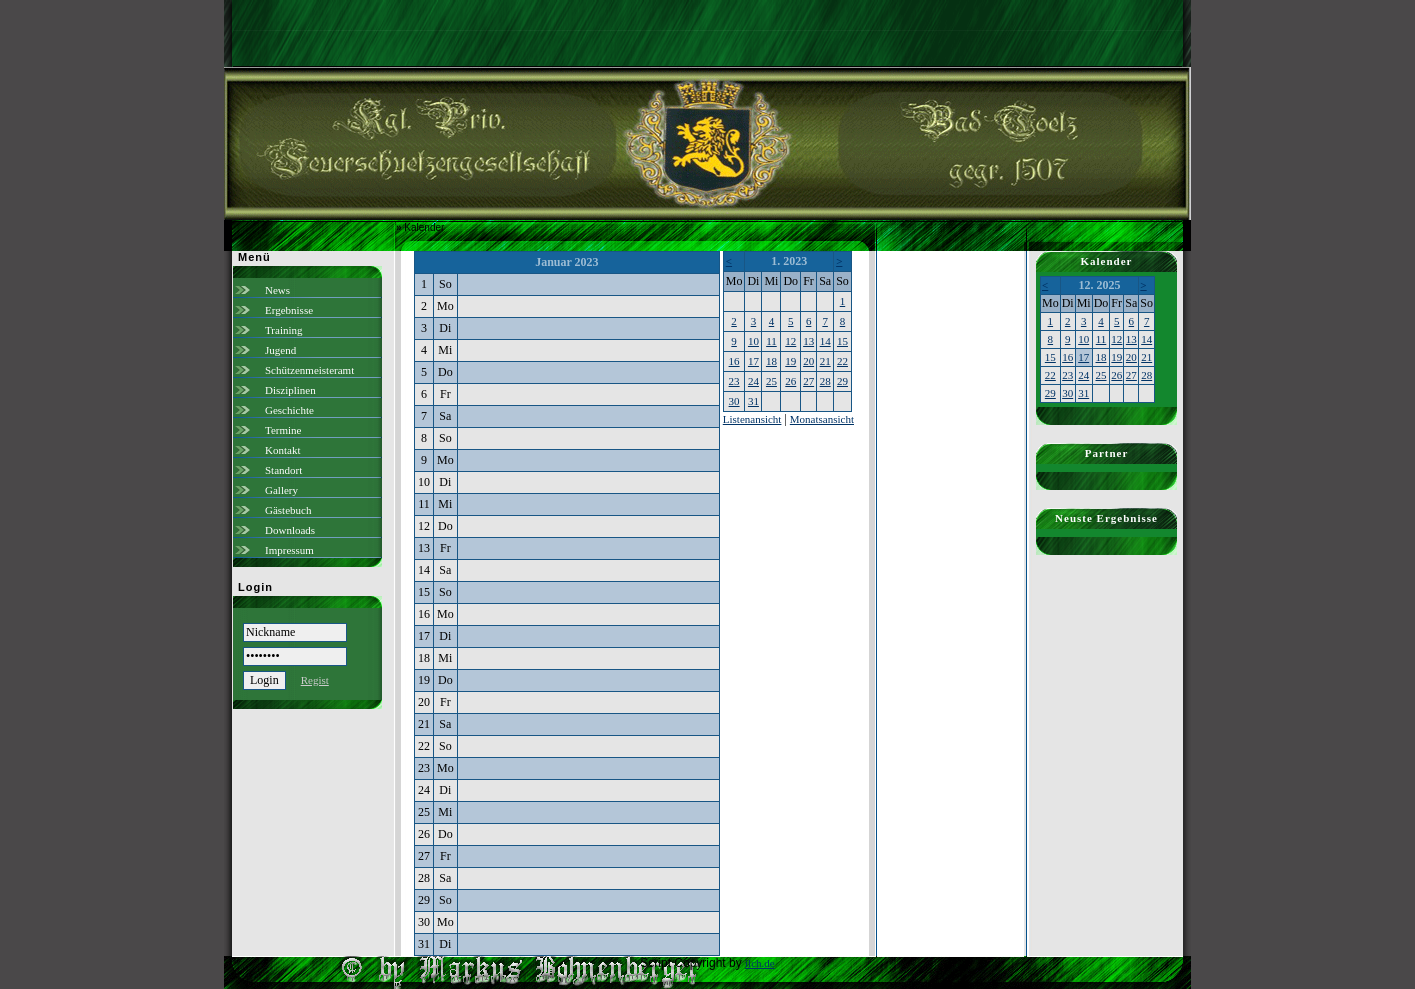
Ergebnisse (289, 310)
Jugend (280, 350)
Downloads (290, 530)
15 (842, 341)
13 (808, 341)
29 (842, 381)
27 (808, 381)
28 (825, 381)
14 (825, 341)
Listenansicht (752, 419)
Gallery (281, 490)
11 (771, 341)
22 (842, 361)
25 (771, 381)
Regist (315, 680)
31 (753, 401)
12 (790, 341)
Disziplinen (290, 390)
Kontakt (282, 450)
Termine (283, 430)
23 (734, 381)
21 (825, 361)
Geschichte (289, 410)
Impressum (289, 550)
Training (284, 330)
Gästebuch (288, 510)
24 (753, 381)
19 (790, 361)
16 (734, 361)
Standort (283, 470)
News (277, 290)
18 (771, 361)
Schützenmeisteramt (309, 370)
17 (753, 361)
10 (753, 341)
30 (734, 401)
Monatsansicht (822, 419)
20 (808, 361)
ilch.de (760, 963)
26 (790, 381)
